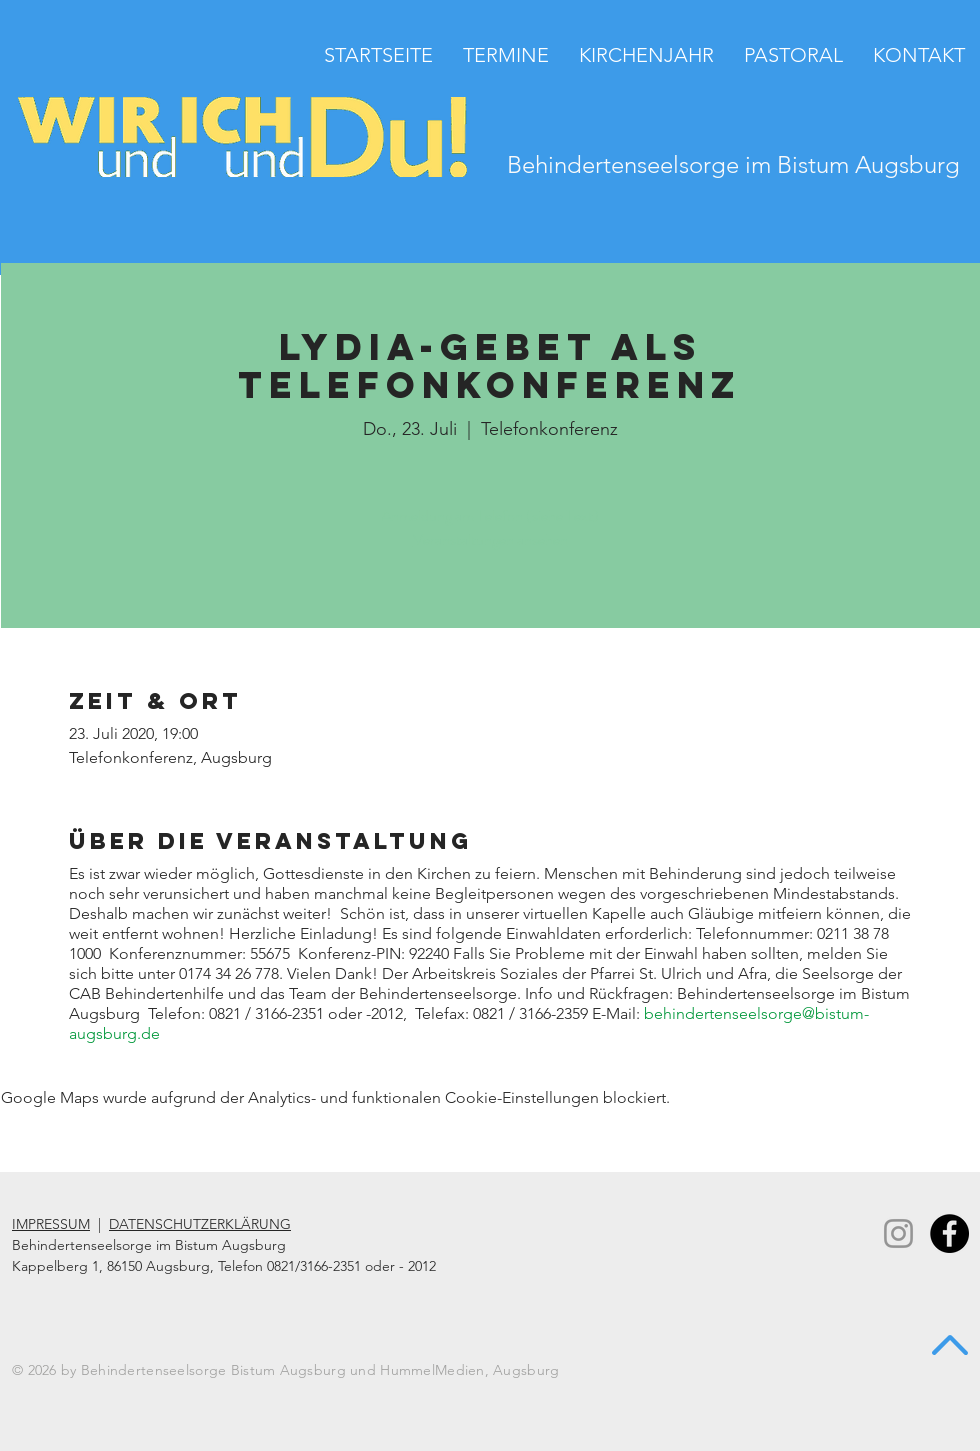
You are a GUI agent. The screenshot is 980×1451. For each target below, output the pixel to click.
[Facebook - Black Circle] (949, 1233)
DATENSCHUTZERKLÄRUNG (200, 1224)
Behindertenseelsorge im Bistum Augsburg (733, 164)
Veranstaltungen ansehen (490, 539)
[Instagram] (898, 1233)
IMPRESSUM (51, 1224)
